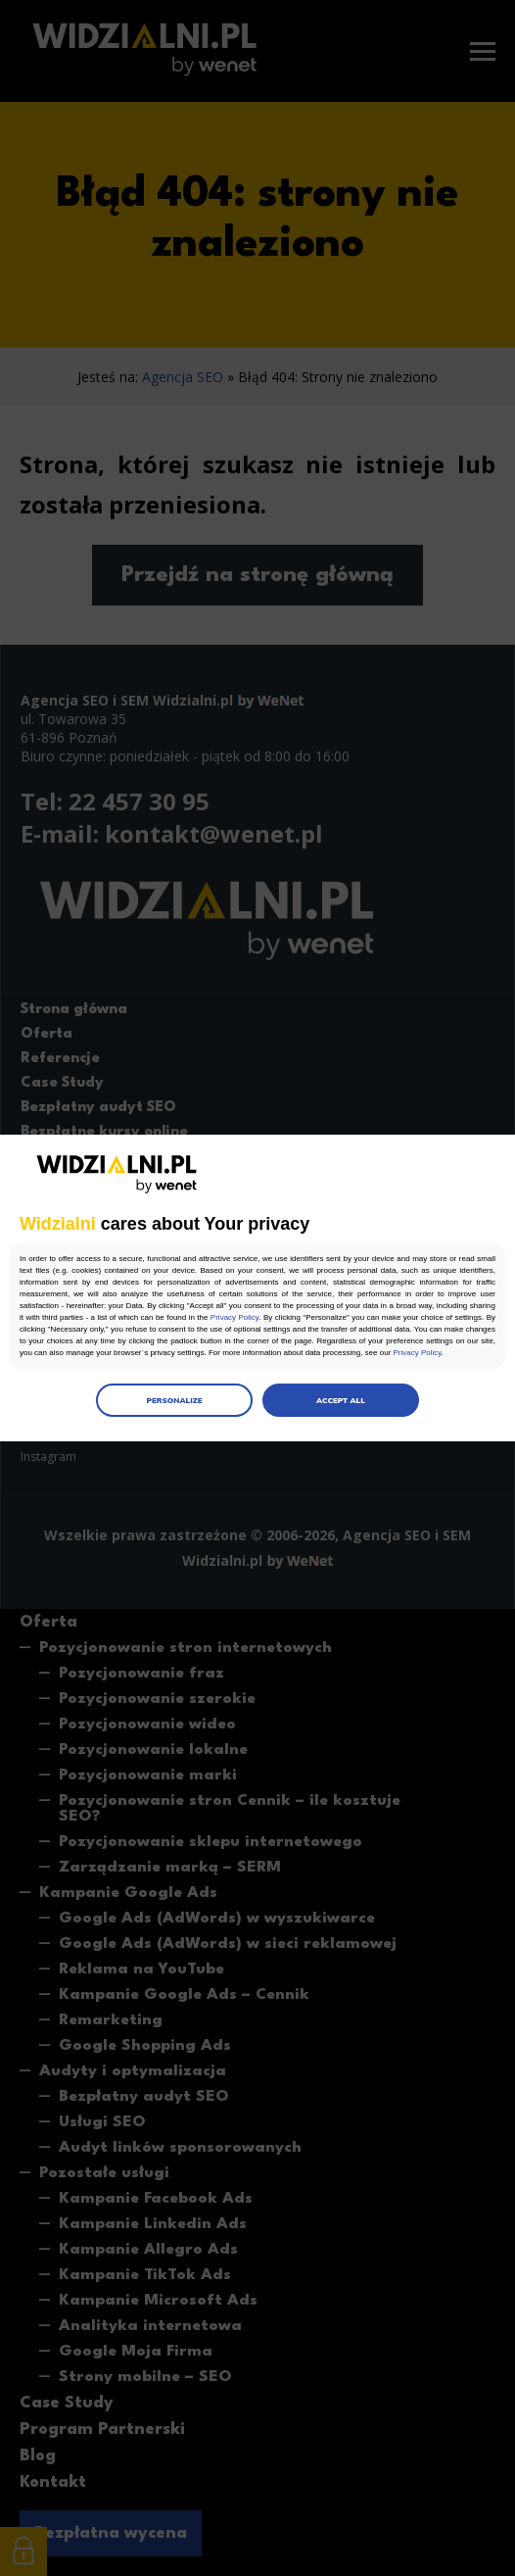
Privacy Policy (234, 1317)
